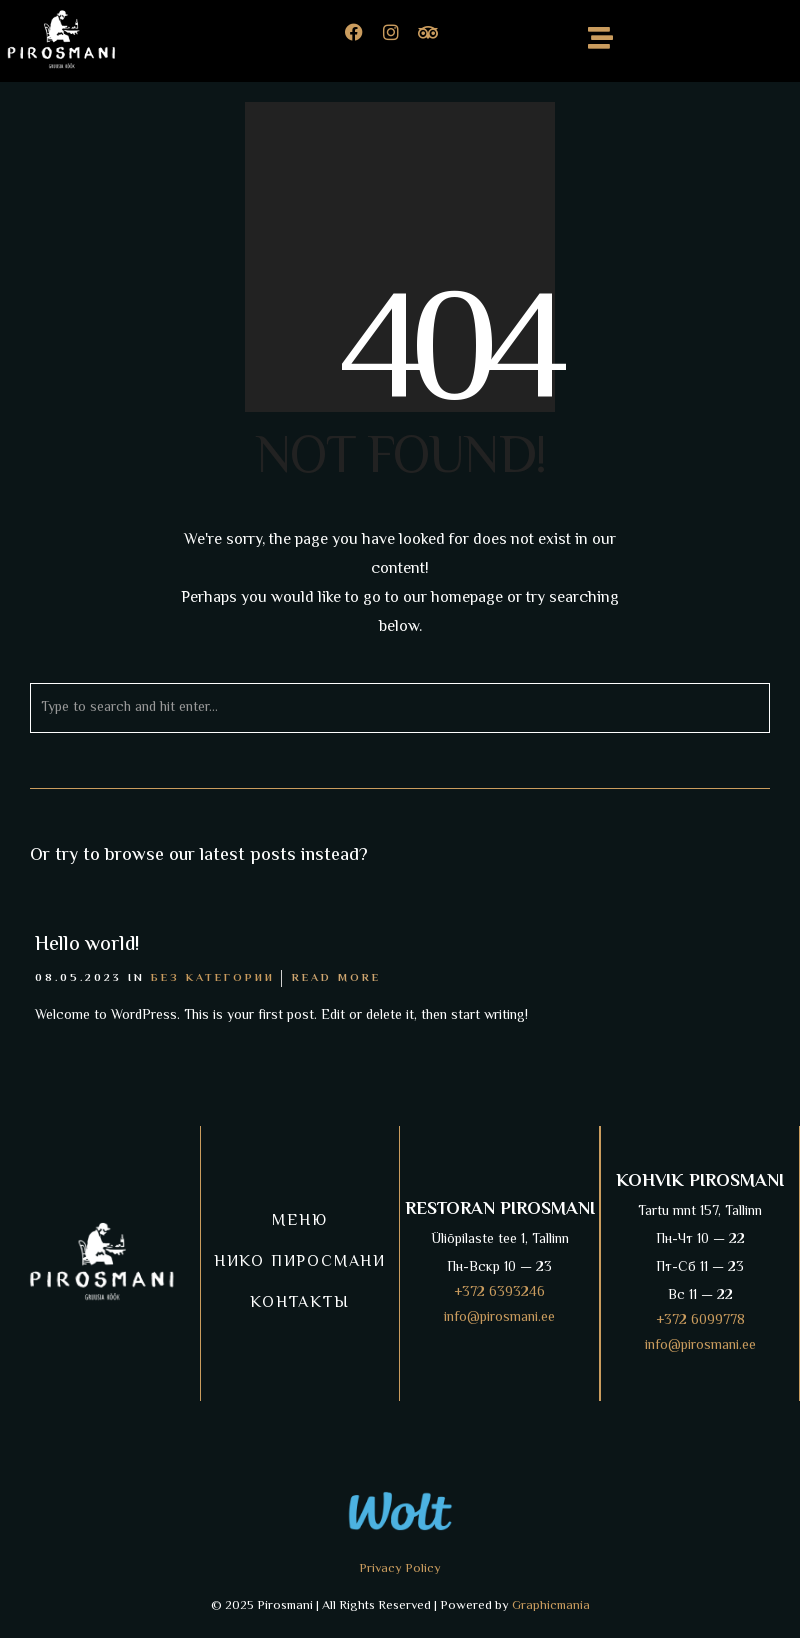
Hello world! (87, 945)
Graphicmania (551, 1606)
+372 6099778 (700, 1321)
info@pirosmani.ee (499, 1318)
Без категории (213, 978)
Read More (336, 978)
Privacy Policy (400, 1569)
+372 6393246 (499, 1293)
